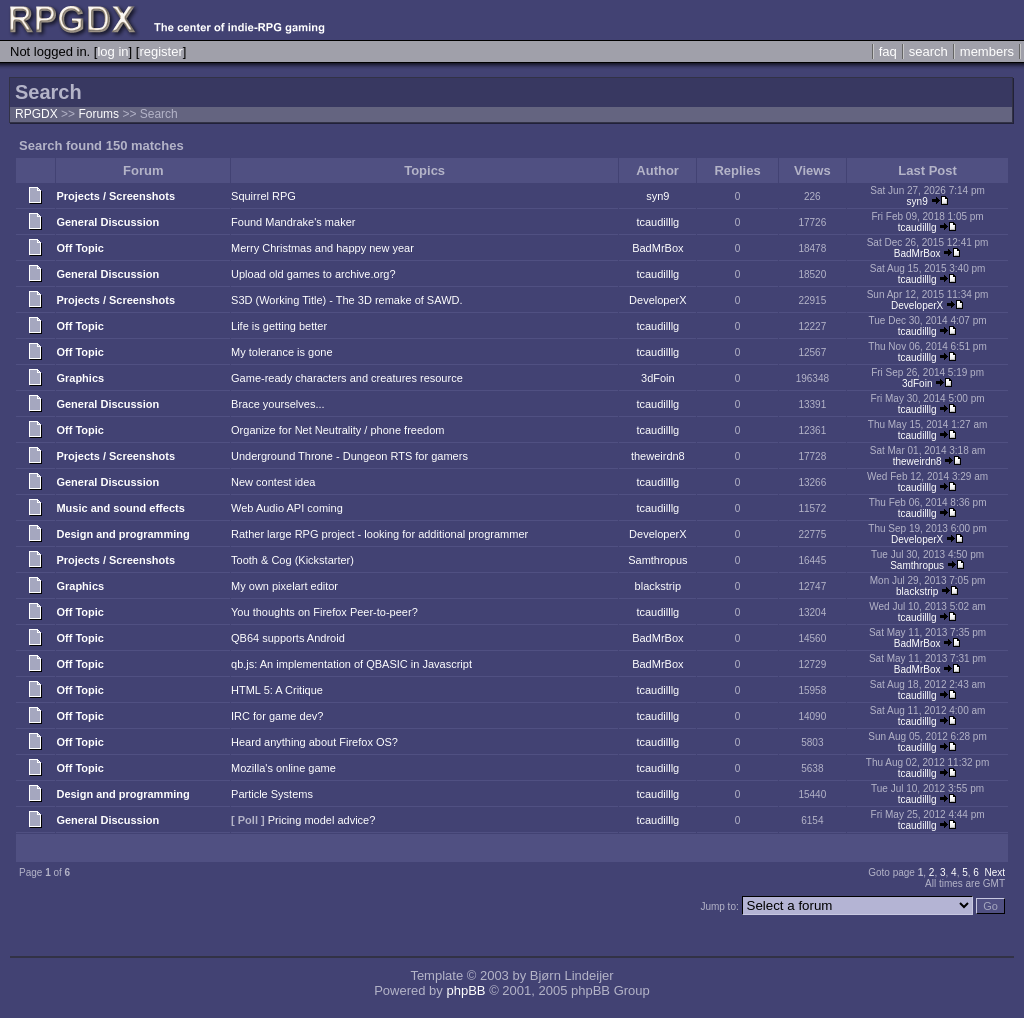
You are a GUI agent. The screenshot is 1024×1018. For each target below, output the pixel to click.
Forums (98, 114)
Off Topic (79, 248)
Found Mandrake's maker (293, 222)
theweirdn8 (658, 456)
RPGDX (36, 114)
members (987, 51)
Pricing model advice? (322, 820)
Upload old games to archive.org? (313, 274)
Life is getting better (279, 326)
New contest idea (273, 482)
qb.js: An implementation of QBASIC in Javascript (351, 664)
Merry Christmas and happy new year (322, 248)
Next (994, 872)
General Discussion (107, 222)
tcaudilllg (657, 222)
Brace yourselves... (278, 404)
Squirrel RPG (263, 196)
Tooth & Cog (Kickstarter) (292, 560)
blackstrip (658, 586)
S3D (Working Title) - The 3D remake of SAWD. (346, 300)
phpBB (465, 990)
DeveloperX (657, 300)
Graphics (80, 378)
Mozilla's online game (283, 768)
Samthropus (657, 560)
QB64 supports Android (288, 638)
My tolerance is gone (282, 352)
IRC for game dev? (277, 716)
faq (888, 51)
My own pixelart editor (284, 586)
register (160, 51)
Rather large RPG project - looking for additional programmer (379, 534)
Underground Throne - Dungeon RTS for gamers (349, 456)
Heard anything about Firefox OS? (314, 742)
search (928, 51)
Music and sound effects (120, 508)
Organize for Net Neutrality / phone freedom (337, 430)
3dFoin (658, 378)
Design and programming (122, 534)
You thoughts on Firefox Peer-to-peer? (324, 612)
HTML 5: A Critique (277, 690)
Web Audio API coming (287, 508)
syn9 (657, 196)
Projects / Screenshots (115, 196)
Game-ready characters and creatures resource (347, 378)
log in (112, 51)
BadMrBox (657, 248)
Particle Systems (272, 794)
